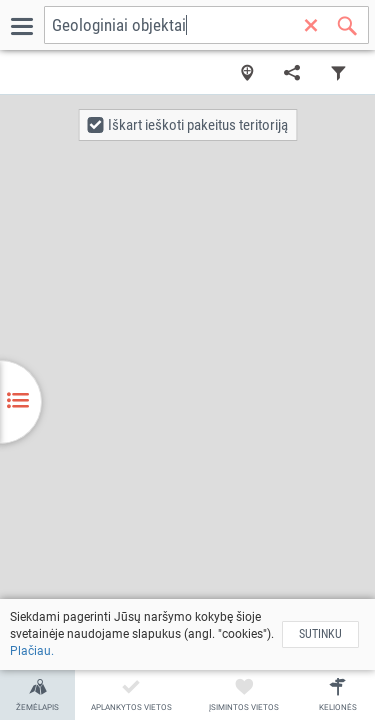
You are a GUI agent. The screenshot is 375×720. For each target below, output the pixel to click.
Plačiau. (32, 651)
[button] (187, 125)
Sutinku (320, 634)
